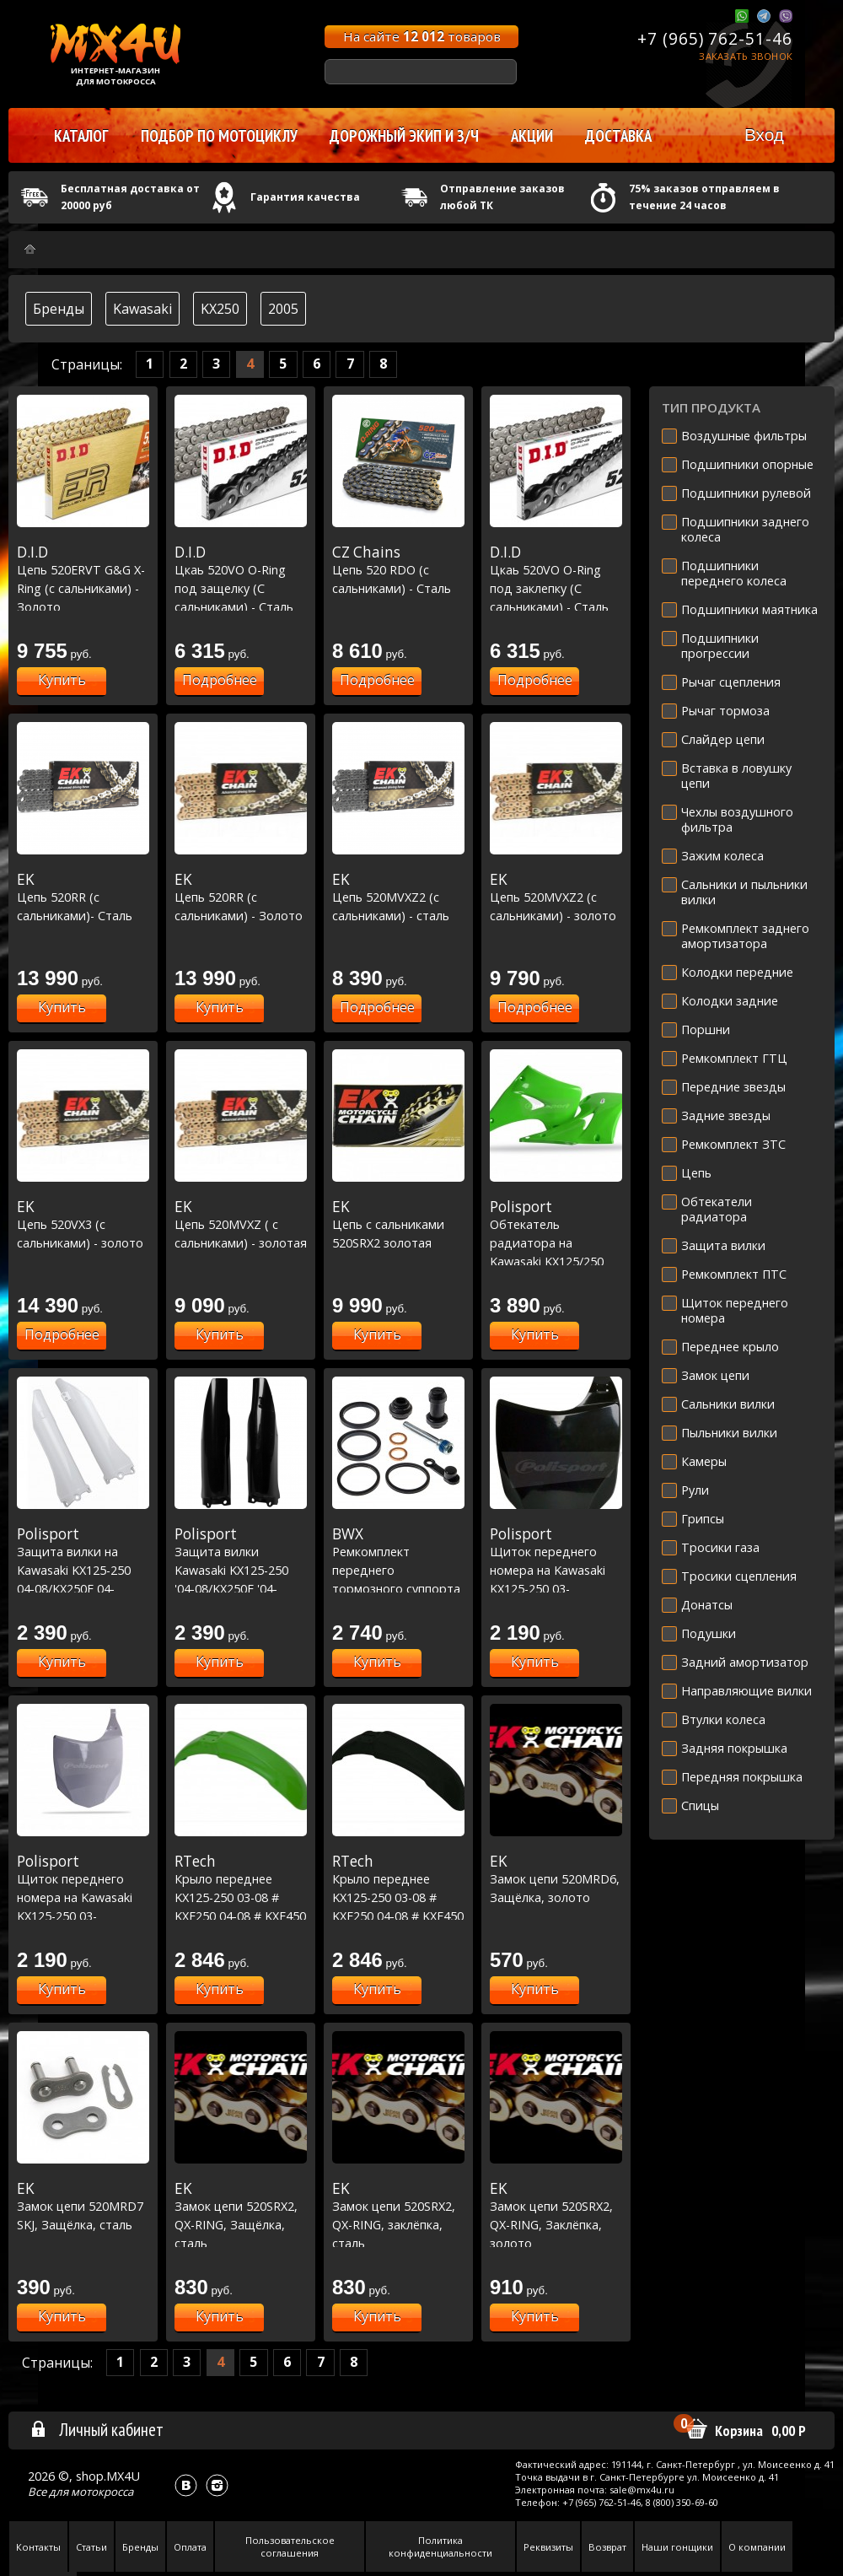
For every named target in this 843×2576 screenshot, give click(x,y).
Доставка (618, 136)
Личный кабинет (97, 2429)
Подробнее (219, 680)
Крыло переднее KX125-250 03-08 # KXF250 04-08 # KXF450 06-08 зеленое (241, 1897)
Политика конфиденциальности (440, 2546)
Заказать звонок (745, 56)
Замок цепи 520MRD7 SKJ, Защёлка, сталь (83, 2206)
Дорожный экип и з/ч (404, 136)
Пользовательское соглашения (290, 2546)
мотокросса (102, 2491)
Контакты (38, 2547)
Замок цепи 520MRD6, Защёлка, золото (556, 1878)
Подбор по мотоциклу (219, 136)
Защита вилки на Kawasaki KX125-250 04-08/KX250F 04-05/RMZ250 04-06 (83, 1569)
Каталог (81, 136)
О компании (757, 2547)
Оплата (190, 2547)
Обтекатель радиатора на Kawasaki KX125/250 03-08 (556, 1242)
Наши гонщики (677, 2547)
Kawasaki (142, 308)
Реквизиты (548, 2547)
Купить (62, 680)
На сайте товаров (422, 36)
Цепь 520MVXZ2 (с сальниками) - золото (556, 897)
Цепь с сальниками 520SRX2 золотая (398, 1224)
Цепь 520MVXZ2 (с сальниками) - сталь (398, 897)
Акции (532, 136)
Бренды (58, 308)
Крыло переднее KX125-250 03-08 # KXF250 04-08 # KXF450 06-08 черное (398, 1897)
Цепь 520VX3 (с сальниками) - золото (83, 1224)
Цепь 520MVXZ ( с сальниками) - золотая (241, 1224)
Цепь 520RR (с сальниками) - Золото (241, 897)
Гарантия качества (305, 197)
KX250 (220, 308)
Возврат (607, 2547)
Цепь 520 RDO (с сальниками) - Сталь (398, 569)
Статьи (91, 2547)
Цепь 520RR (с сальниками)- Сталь (83, 897)
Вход (764, 134)
